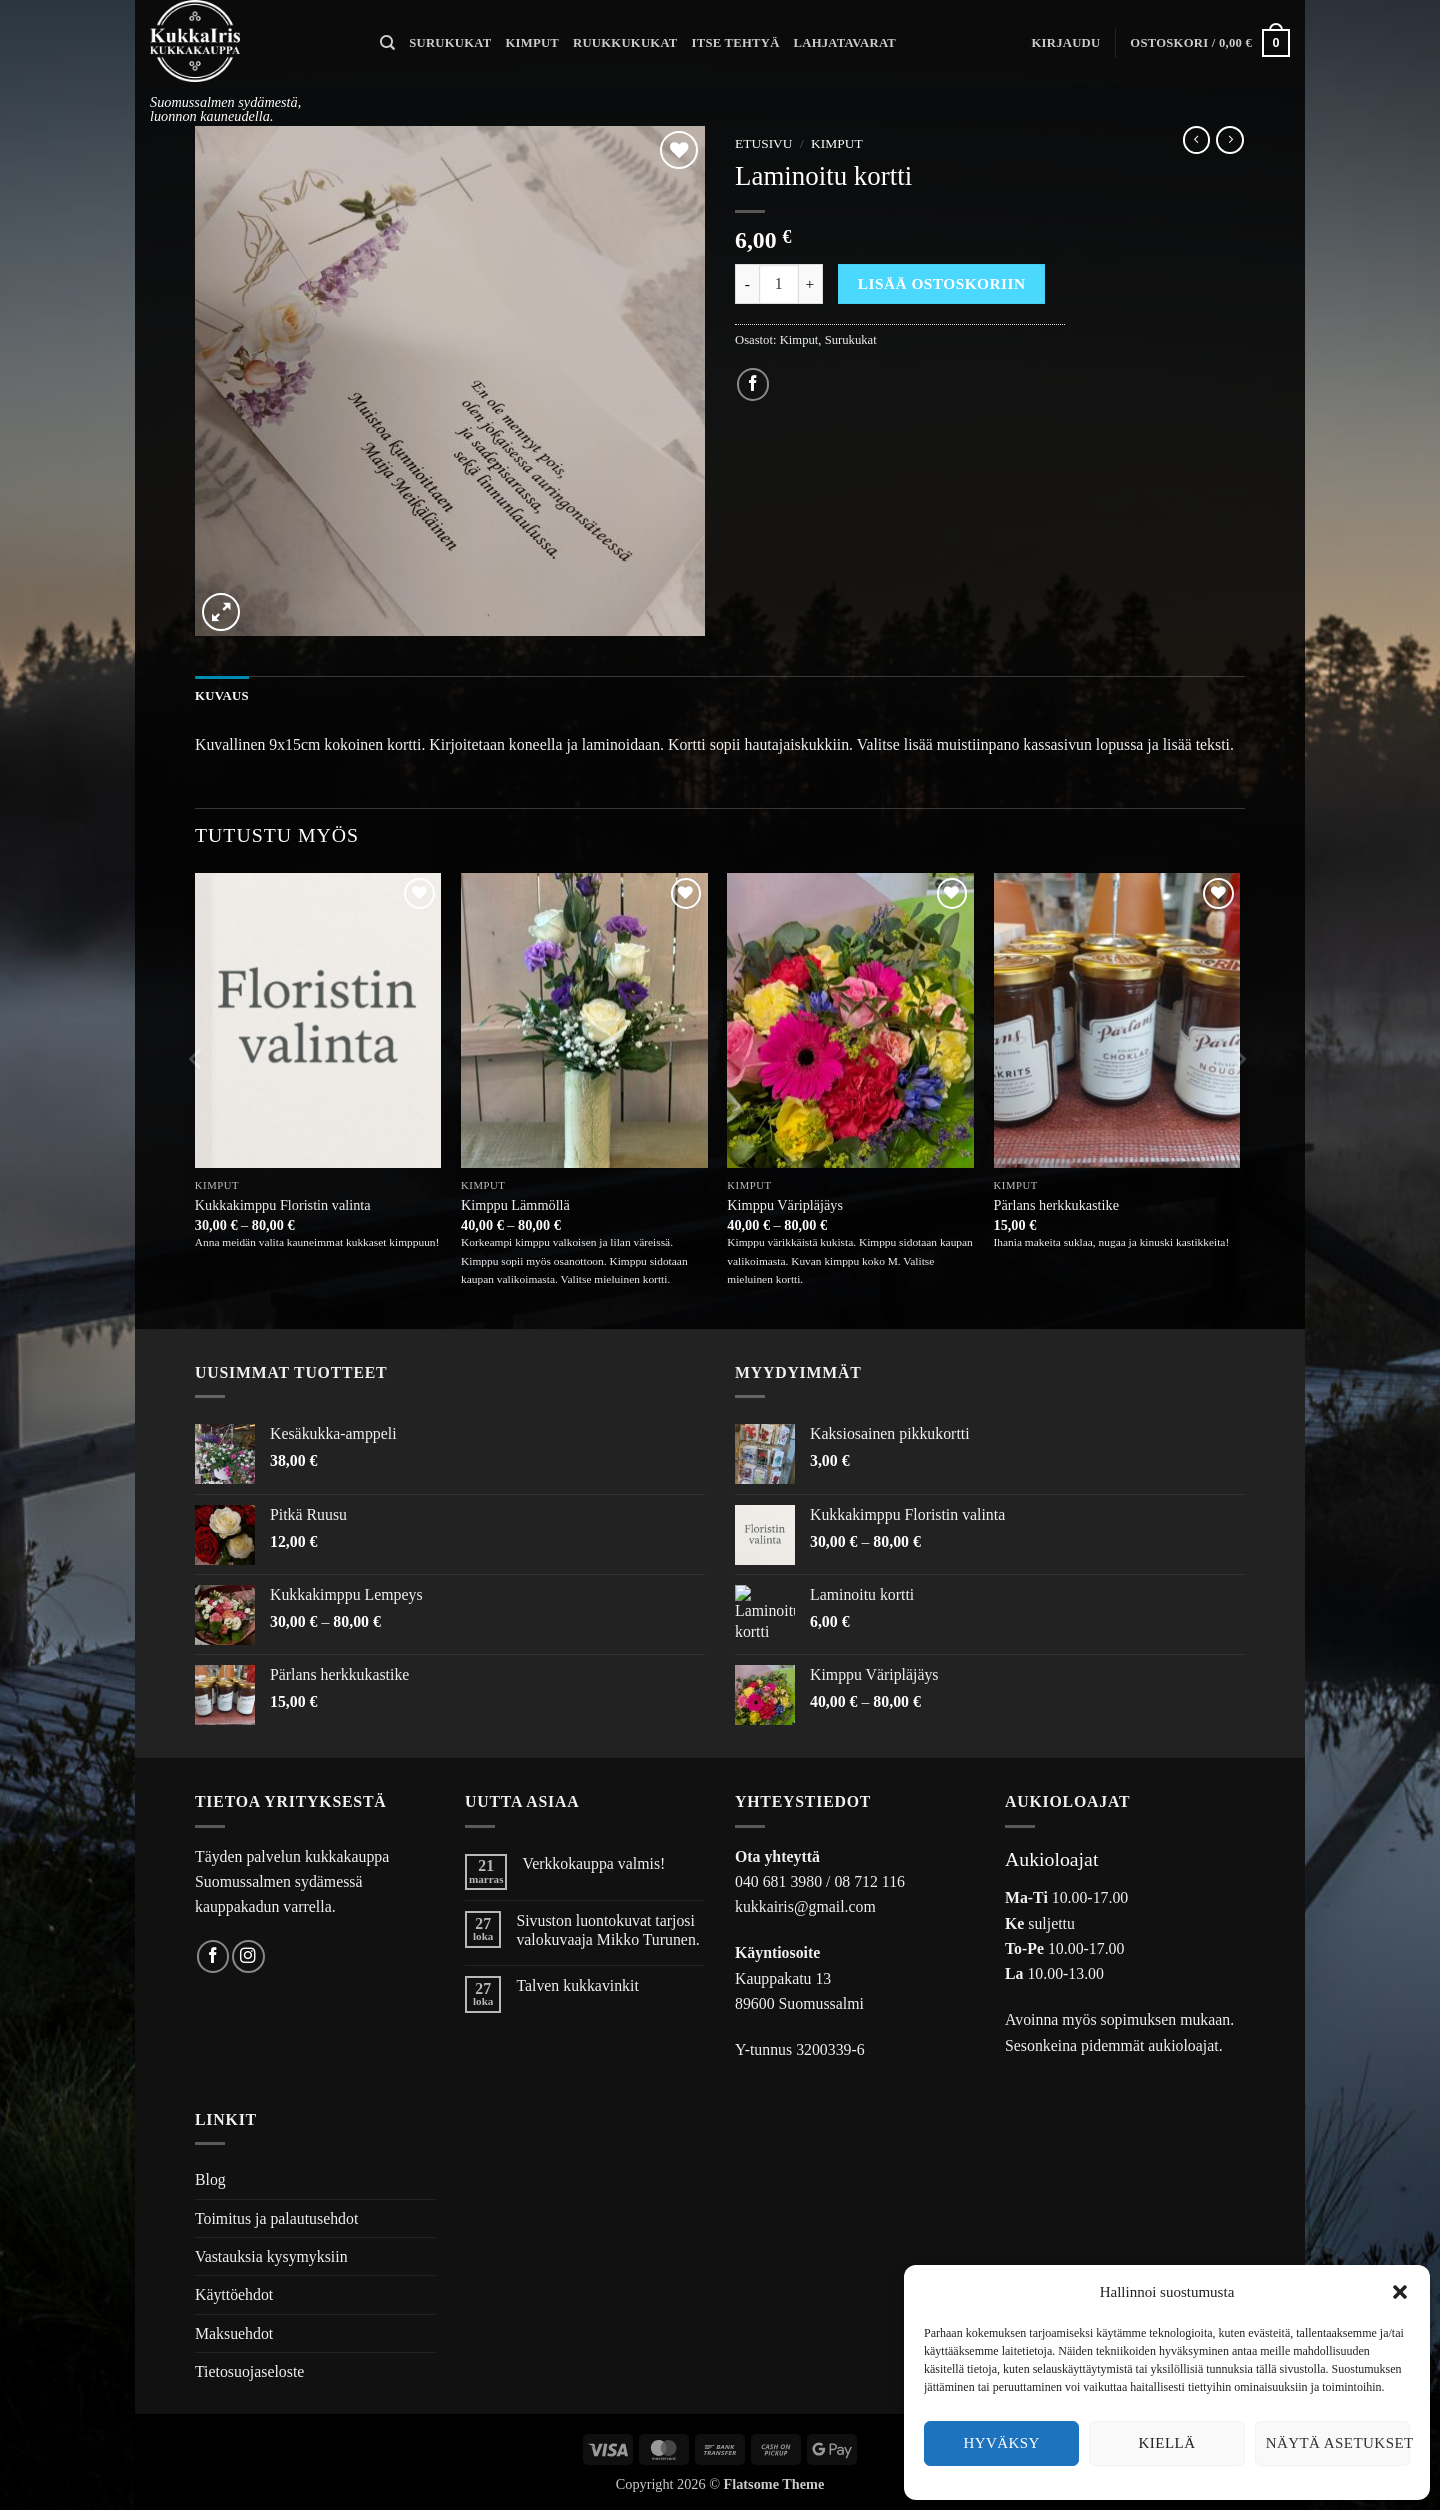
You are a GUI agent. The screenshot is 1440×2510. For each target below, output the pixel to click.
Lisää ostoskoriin (942, 283)
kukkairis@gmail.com (805, 1906)
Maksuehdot (234, 2332)
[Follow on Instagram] (248, 1956)
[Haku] (387, 43)
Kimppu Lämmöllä (515, 1205)
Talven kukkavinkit (577, 1985)
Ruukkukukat (625, 43)
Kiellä (1167, 2443)
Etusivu (764, 143)
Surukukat (450, 43)
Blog (210, 2179)
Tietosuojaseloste (249, 2371)
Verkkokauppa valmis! (593, 1863)
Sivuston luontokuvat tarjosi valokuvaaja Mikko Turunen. (607, 1930)
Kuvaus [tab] (221, 696)
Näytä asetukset (1338, 2443)
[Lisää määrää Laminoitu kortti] (811, 284)
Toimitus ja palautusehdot (276, 2217)
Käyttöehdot (234, 2294)
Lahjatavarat (845, 43)
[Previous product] (1230, 140)
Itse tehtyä (736, 43)
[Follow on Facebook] (213, 1956)
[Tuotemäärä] (779, 284)
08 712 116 (869, 1881)
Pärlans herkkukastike (1056, 1205)
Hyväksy (1001, 2443)
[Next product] (1197, 140)
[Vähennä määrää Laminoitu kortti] (747, 284)
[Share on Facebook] (753, 384)
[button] (1400, 2292)
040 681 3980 (778, 1881)
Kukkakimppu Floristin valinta (283, 1205)
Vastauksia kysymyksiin (271, 2256)
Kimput (532, 43)
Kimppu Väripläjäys (785, 1205)
